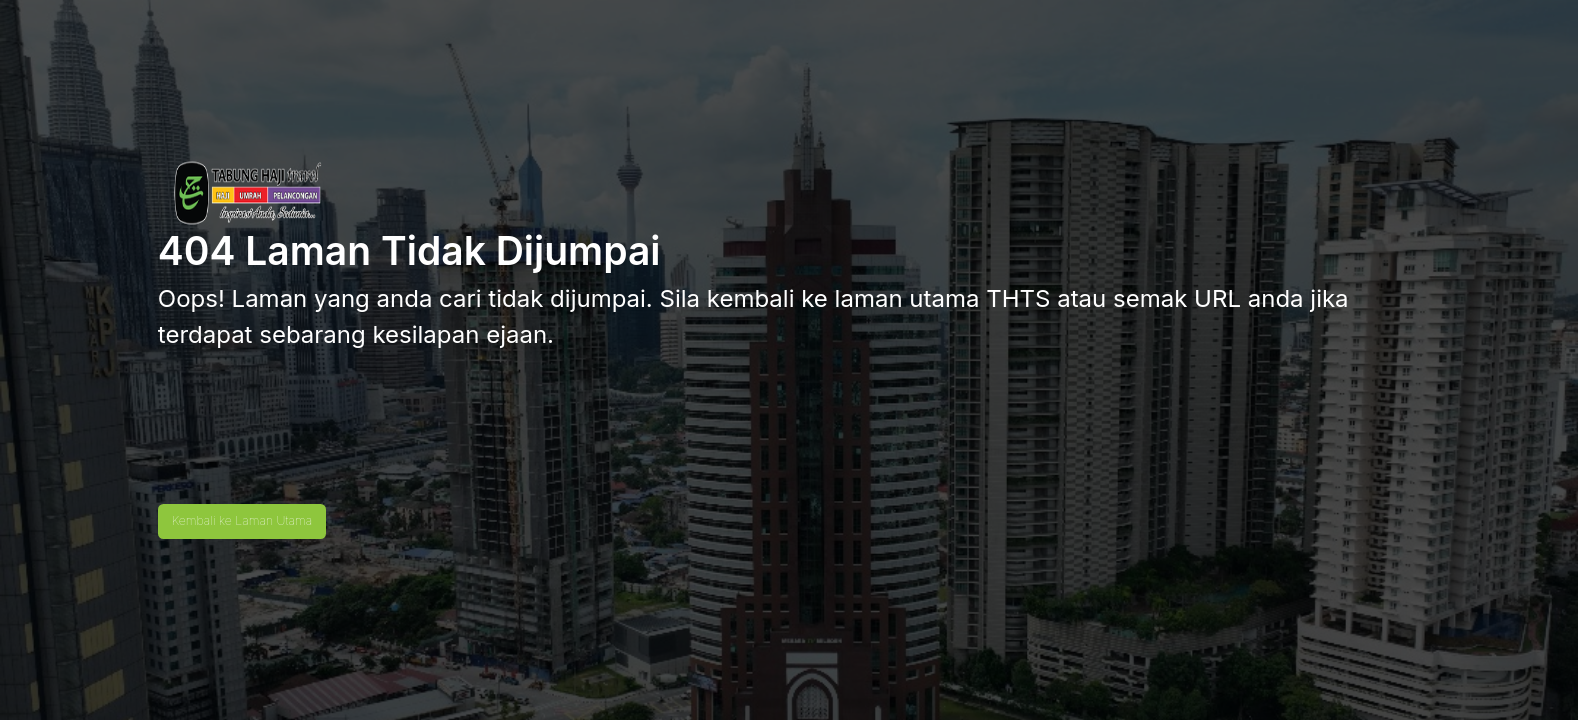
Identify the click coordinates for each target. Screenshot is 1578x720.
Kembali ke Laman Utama (242, 520)
